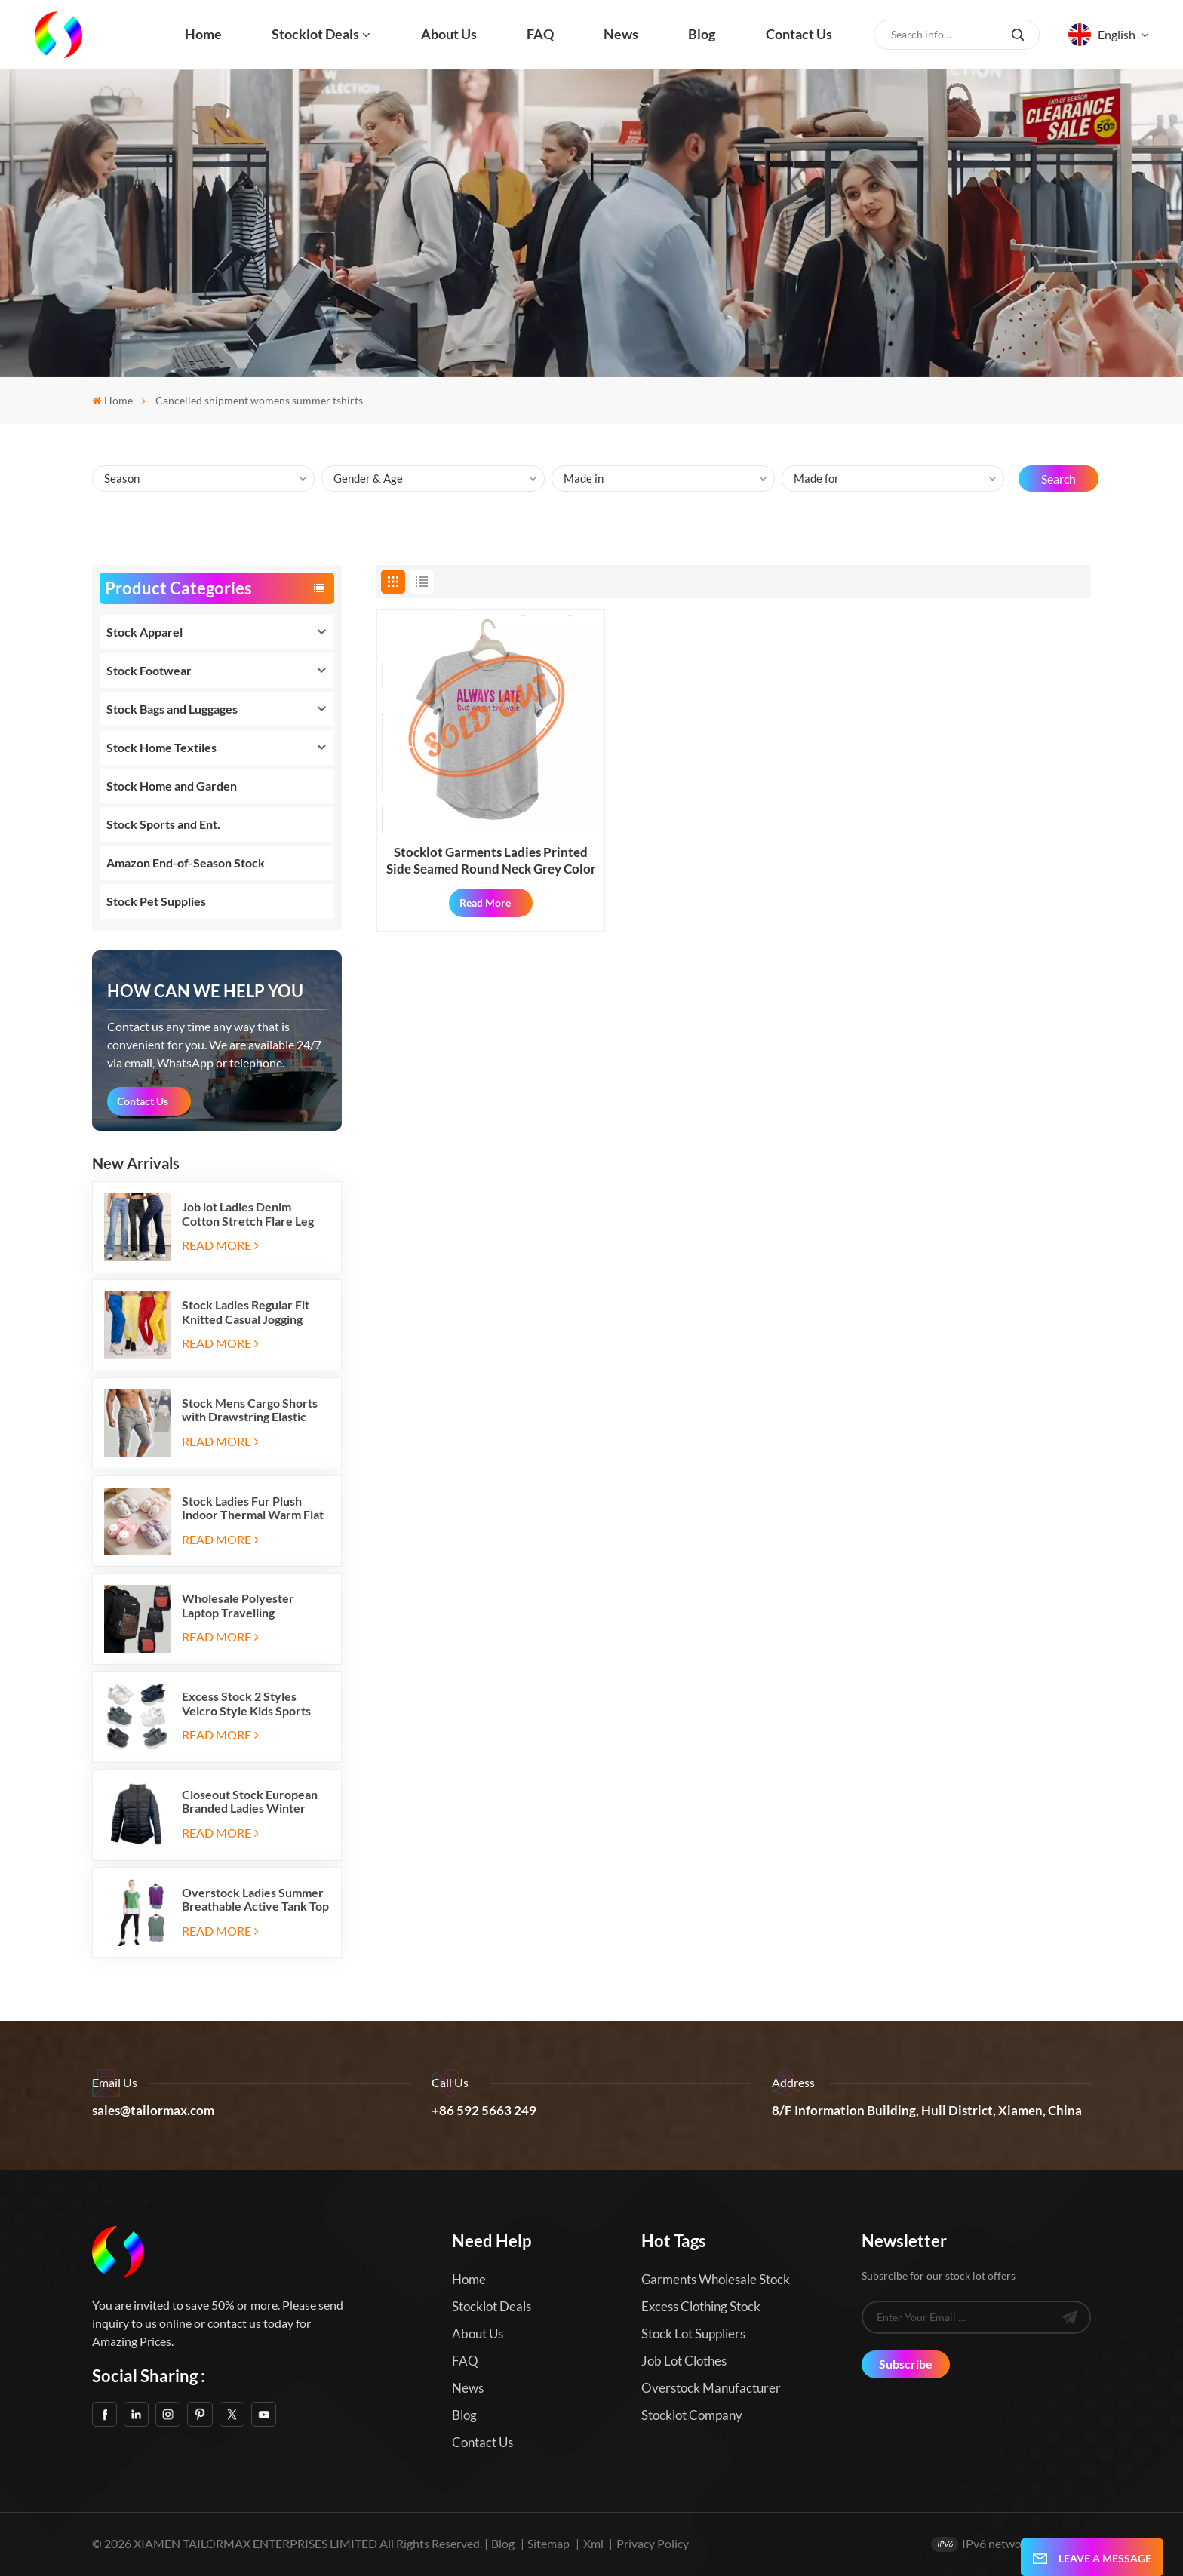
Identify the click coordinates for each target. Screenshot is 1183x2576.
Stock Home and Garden (171, 785)
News (621, 34)
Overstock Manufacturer (711, 2388)
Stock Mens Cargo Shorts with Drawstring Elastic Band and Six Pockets (250, 1410)
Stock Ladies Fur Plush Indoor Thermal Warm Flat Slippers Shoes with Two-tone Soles (253, 1508)
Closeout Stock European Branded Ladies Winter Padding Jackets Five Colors (250, 1802)
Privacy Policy (652, 2543)
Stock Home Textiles (161, 747)
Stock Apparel (144, 632)
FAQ (540, 34)
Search (1058, 478)
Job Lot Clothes (684, 2361)
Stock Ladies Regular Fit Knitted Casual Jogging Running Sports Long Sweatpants (245, 1312)
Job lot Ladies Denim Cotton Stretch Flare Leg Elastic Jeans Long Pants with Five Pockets (248, 1214)
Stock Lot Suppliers (693, 2333)
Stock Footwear (149, 670)
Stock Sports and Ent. (163, 824)
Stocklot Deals (315, 34)
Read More (220, 1245)
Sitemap (548, 2543)
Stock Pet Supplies (156, 901)
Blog (701, 34)
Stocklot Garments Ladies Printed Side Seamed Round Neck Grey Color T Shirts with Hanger (491, 861)
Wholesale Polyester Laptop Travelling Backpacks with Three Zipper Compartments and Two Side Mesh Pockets (252, 1606)
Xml (593, 2543)
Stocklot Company (691, 2415)
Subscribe (906, 2363)
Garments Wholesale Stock (715, 2279)
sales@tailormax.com (153, 2110)
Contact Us (142, 1101)
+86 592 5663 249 (484, 2110)
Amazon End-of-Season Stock (185, 862)
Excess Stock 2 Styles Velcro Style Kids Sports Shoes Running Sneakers (247, 1704)
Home (203, 34)
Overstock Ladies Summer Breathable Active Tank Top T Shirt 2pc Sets (255, 1900)
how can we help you (205, 991)
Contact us (799, 34)
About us (449, 34)
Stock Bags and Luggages (172, 709)
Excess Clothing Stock (700, 2306)
